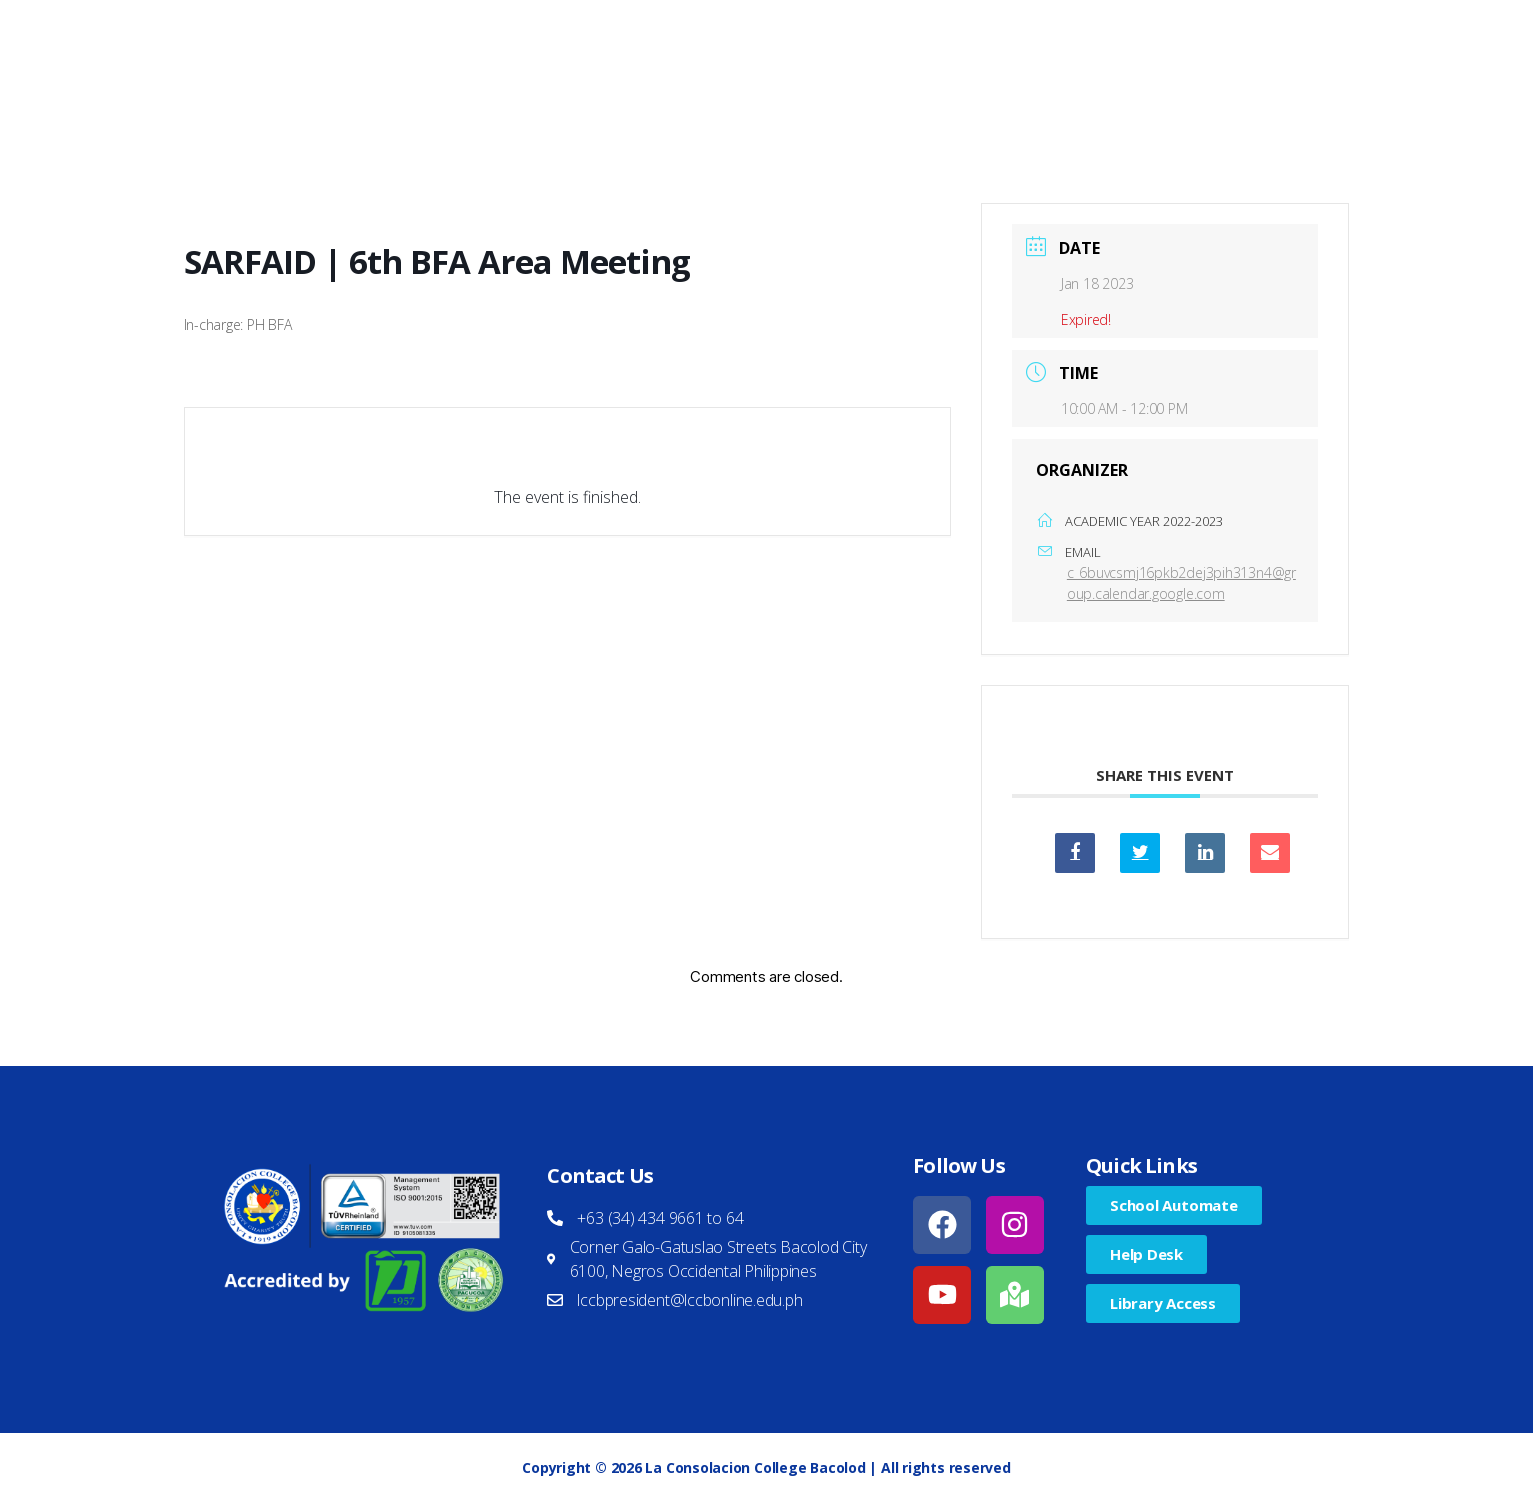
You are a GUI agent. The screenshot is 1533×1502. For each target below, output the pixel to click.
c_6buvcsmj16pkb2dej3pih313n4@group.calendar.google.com (1181, 583)
